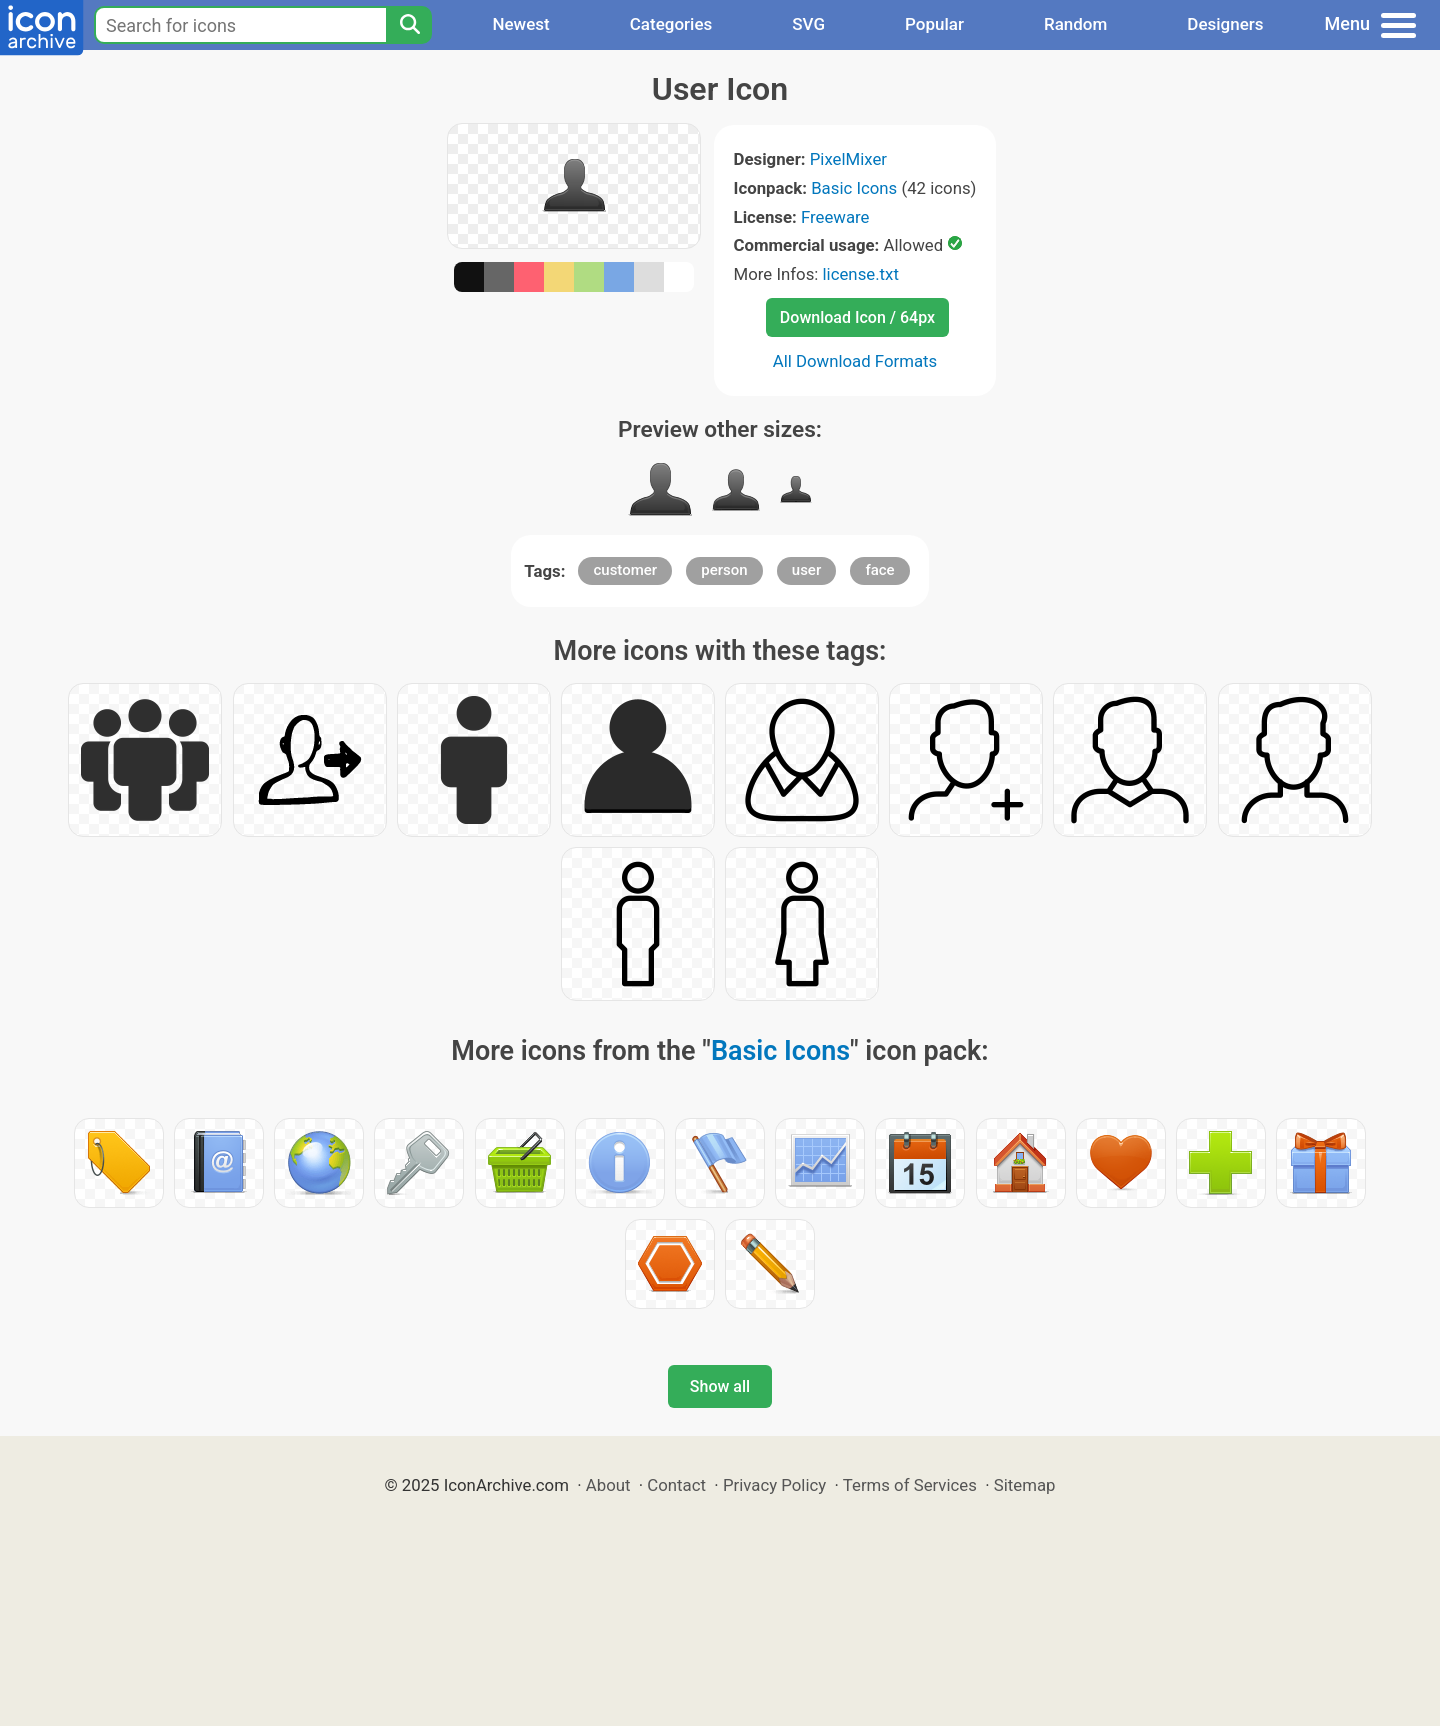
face (879, 570)
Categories (671, 24)
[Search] (409, 25)
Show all (720, 1386)
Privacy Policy (774, 1485)
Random (1075, 24)
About (608, 1485)
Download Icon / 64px (857, 317)
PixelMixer (848, 159)
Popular (934, 24)
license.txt (861, 274)
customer (625, 570)
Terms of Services (910, 1485)
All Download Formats (855, 361)
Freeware (835, 217)
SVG (808, 24)
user (806, 570)
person (724, 570)
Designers (1225, 24)
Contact (676, 1485)
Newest (520, 24)
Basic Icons (854, 188)
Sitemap (1025, 1485)
